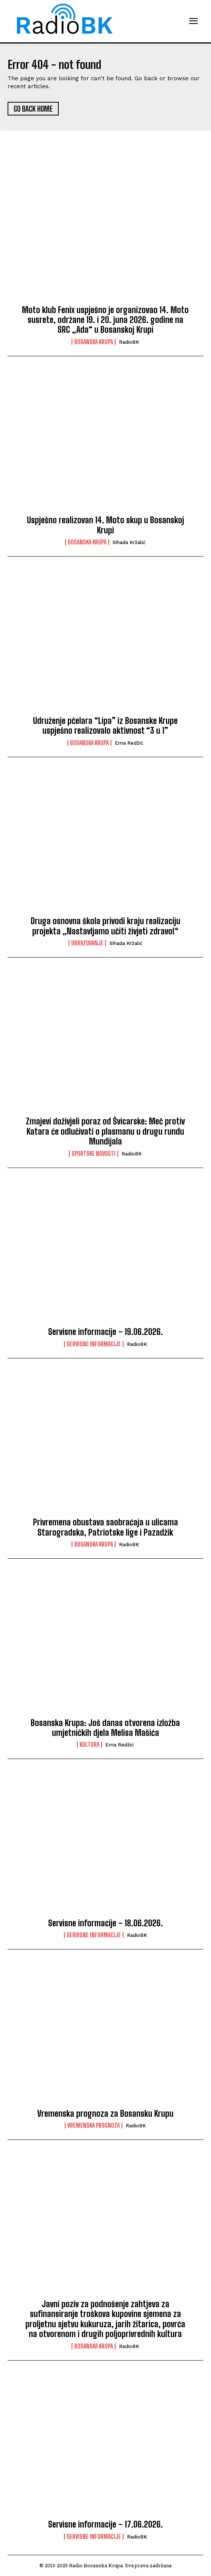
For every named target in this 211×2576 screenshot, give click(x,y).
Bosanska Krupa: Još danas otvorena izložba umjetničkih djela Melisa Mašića (105, 1728)
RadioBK (129, 342)
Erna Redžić (129, 743)
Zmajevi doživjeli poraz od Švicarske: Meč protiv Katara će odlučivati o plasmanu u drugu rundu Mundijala (105, 1131)
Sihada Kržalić (129, 542)
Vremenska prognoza (93, 2125)
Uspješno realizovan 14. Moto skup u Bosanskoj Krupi (105, 525)
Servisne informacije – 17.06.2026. (105, 2524)
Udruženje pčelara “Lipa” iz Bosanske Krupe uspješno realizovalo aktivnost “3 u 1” (105, 726)
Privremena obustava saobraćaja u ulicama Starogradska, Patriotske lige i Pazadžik (105, 1527)
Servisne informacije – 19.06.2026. (105, 1332)
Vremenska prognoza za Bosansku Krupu (105, 2113)
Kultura (89, 1745)
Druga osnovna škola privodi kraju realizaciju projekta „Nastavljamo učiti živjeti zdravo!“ (105, 926)
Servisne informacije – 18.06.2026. (105, 1923)
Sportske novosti (94, 1154)
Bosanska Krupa (93, 342)
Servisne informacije (94, 1344)
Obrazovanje (87, 943)
